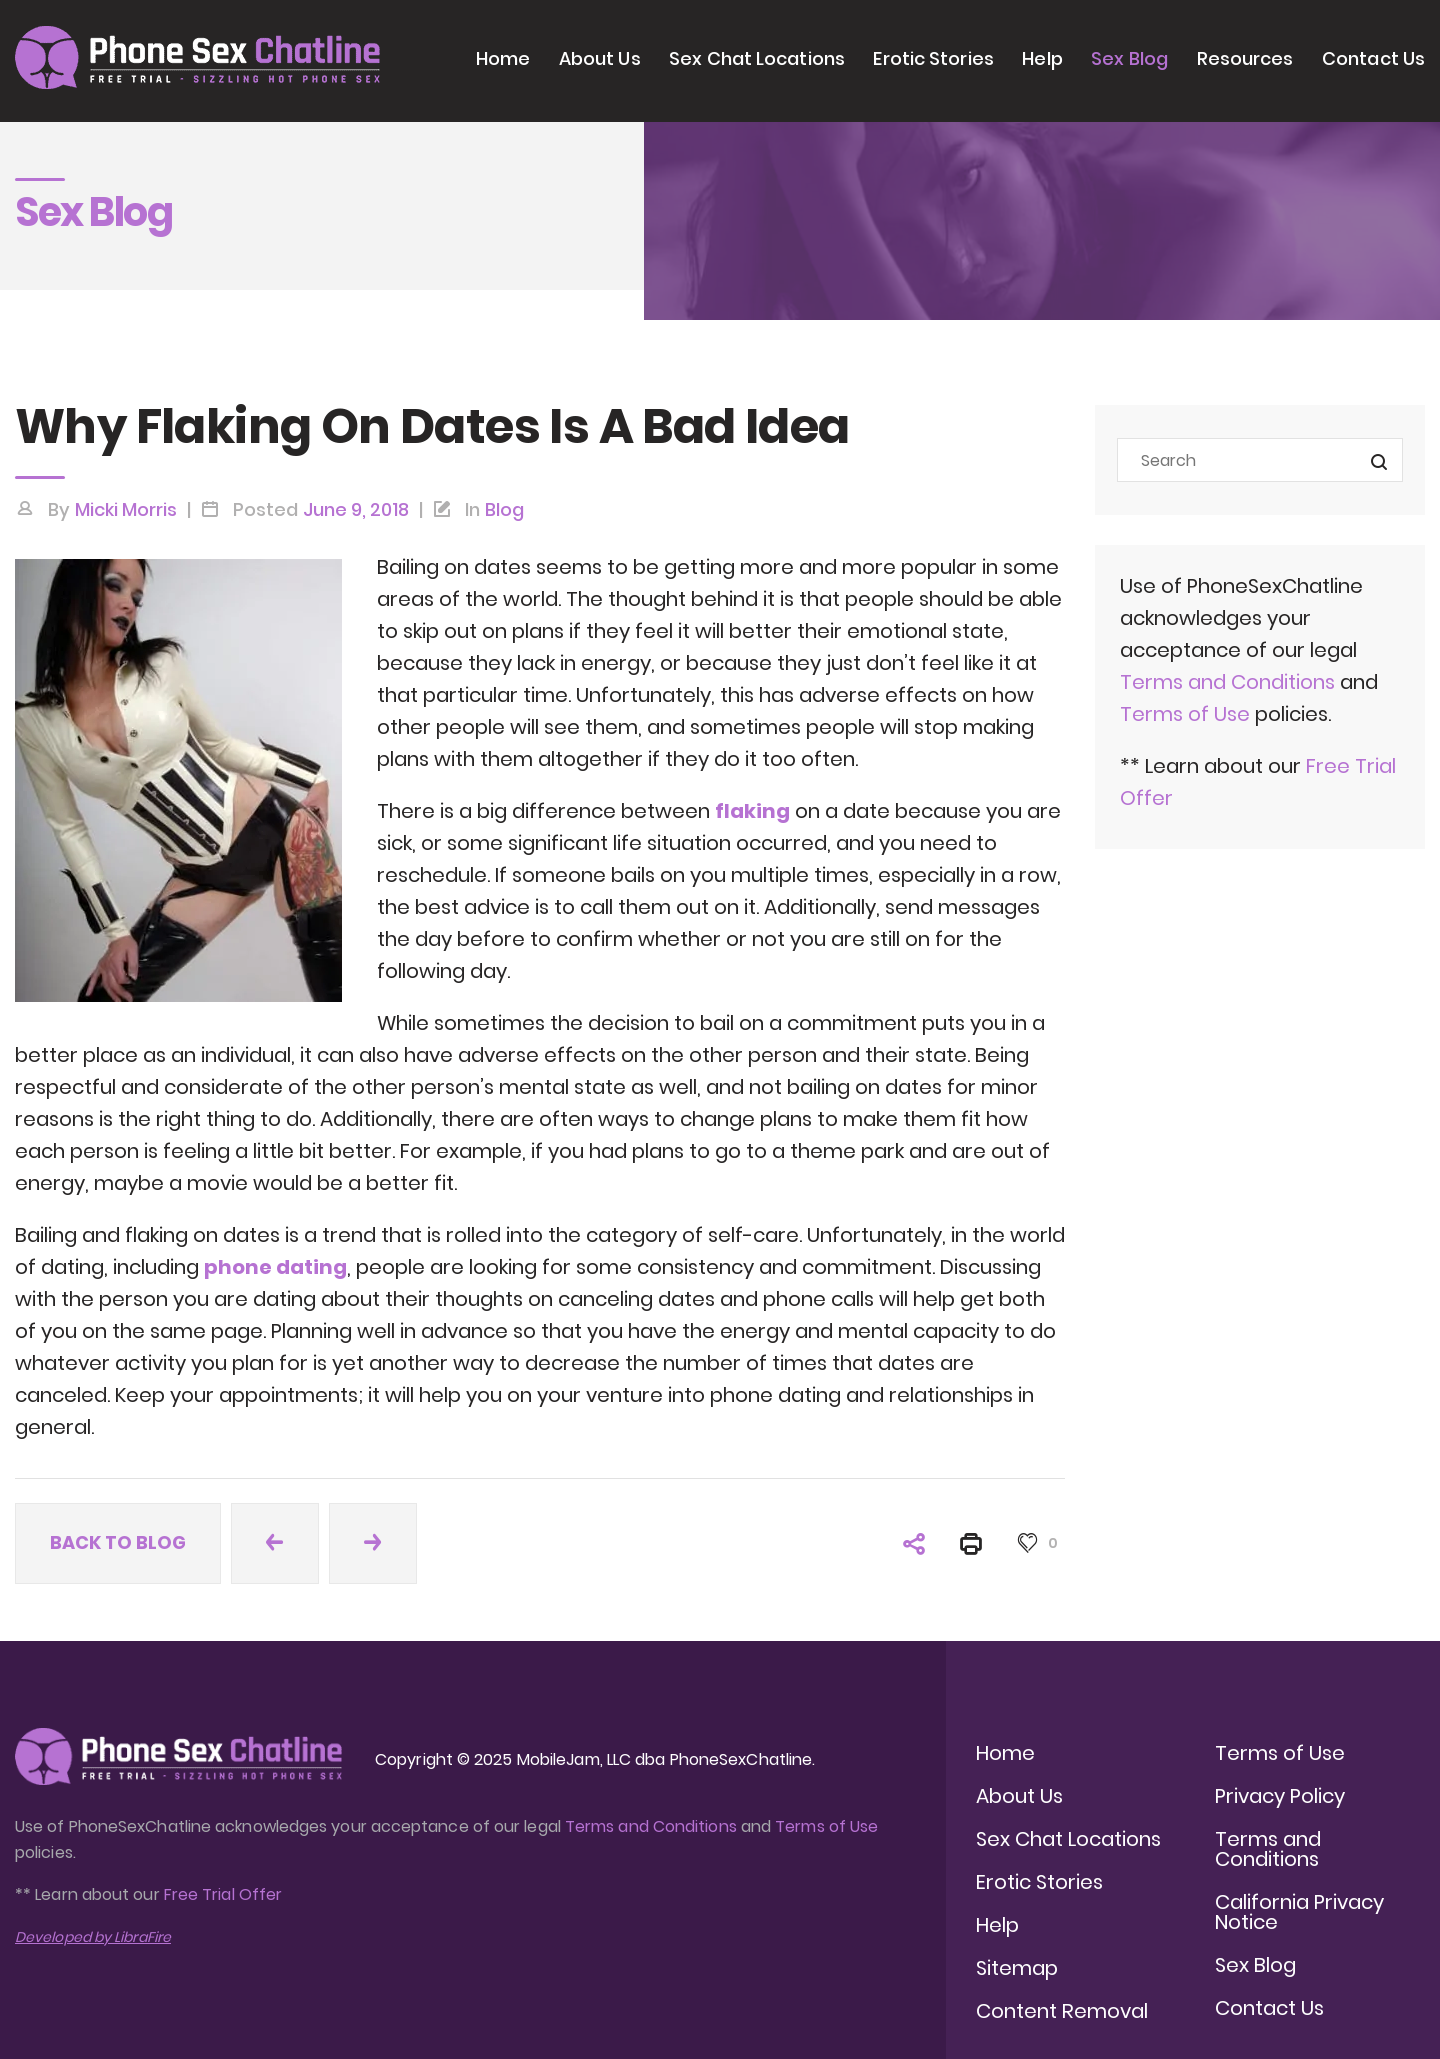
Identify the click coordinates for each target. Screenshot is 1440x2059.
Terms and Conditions (1227, 682)
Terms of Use (1187, 714)
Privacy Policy (1280, 1796)
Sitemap (1017, 1968)
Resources (1245, 58)
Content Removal (1062, 2011)
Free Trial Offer (223, 1894)
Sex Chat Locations (757, 58)
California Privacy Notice (1299, 1912)
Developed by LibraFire (93, 1937)
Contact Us (1373, 58)
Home (503, 58)
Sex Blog (1129, 58)
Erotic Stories (933, 58)
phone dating (275, 1267)
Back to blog (118, 1542)
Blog (504, 509)
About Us (600, 58)
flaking (752, 811)
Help (1042, 58)
